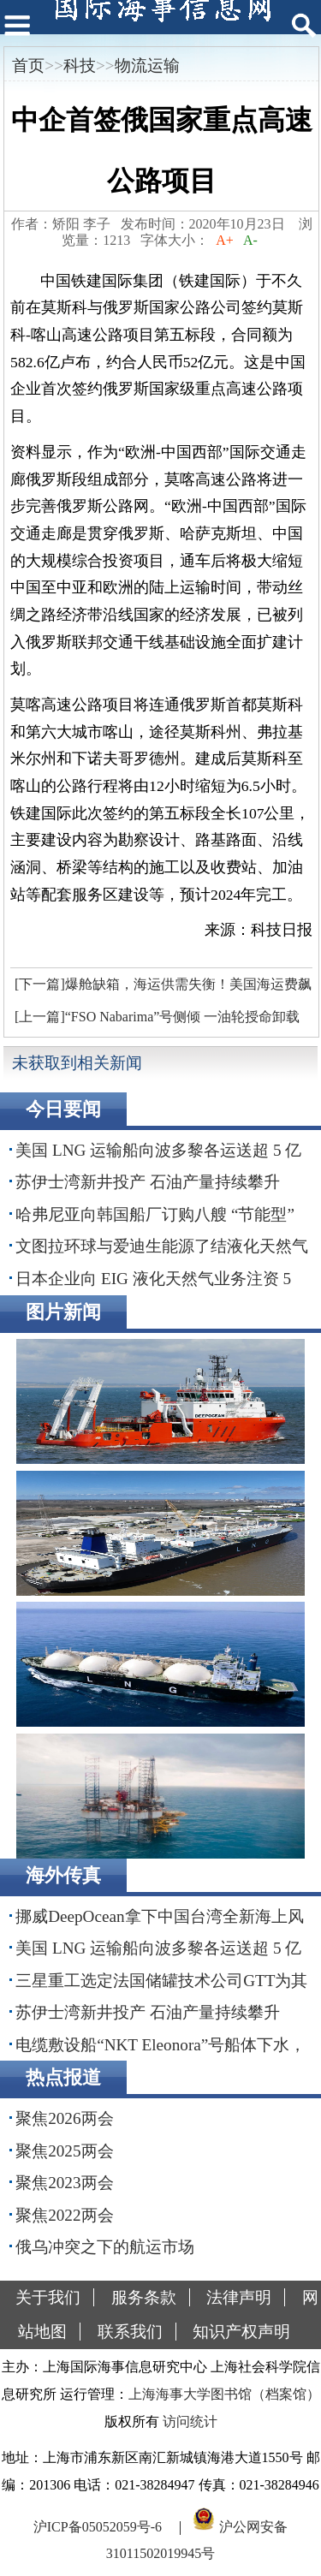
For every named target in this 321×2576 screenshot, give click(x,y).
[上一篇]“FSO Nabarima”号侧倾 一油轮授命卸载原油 (155, 1021)
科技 (79, 65)
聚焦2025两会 (64, 2151)
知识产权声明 (241, 2332)
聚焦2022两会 (64, 2215)
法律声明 (238, 2297)
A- (251, 240)
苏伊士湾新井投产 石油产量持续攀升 (147, 1182)
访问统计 (190, 2421)
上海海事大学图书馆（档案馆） (224, 2394)
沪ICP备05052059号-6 (97, 2526)
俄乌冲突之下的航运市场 (104, 2247)
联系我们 (130, 2332)
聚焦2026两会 (64, 2118)
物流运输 (147, 65)
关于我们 (47, 2297)
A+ (224, 240)
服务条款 (143, 2297)
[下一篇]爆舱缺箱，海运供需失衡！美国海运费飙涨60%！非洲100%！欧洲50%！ (161, 989)
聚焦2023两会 (64, 2183)
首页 (28, 65)
